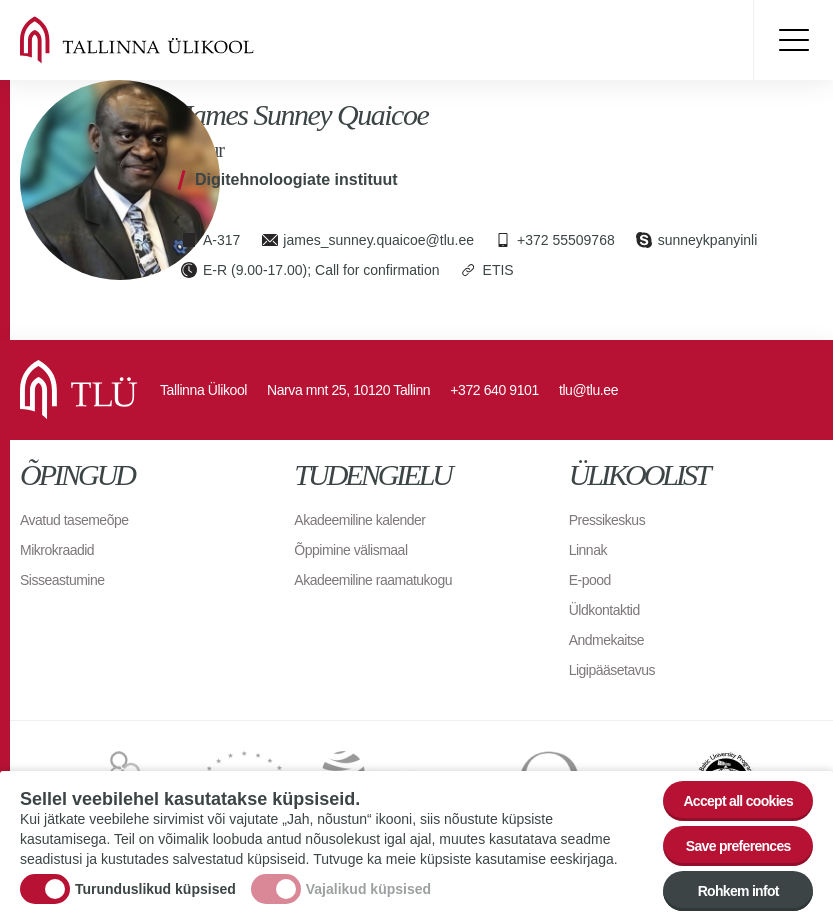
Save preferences (738, 846)
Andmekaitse (606, 640)
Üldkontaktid (604, 610)
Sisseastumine (62, 580)
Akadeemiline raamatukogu (373, 580)
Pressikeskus (607, 520)
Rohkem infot (738, 891)
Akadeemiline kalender (359, 520)
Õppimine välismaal (350, 550)
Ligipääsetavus (612, 670)
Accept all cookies (738, 801)
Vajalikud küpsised (368, 889)
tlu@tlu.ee (588, 390)
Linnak (588, 550)
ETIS (498, 270)
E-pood (590, 580)
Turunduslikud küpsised (155, 889)
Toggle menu (793, 40)
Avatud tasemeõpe (74, 520)
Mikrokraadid (57, 550)
